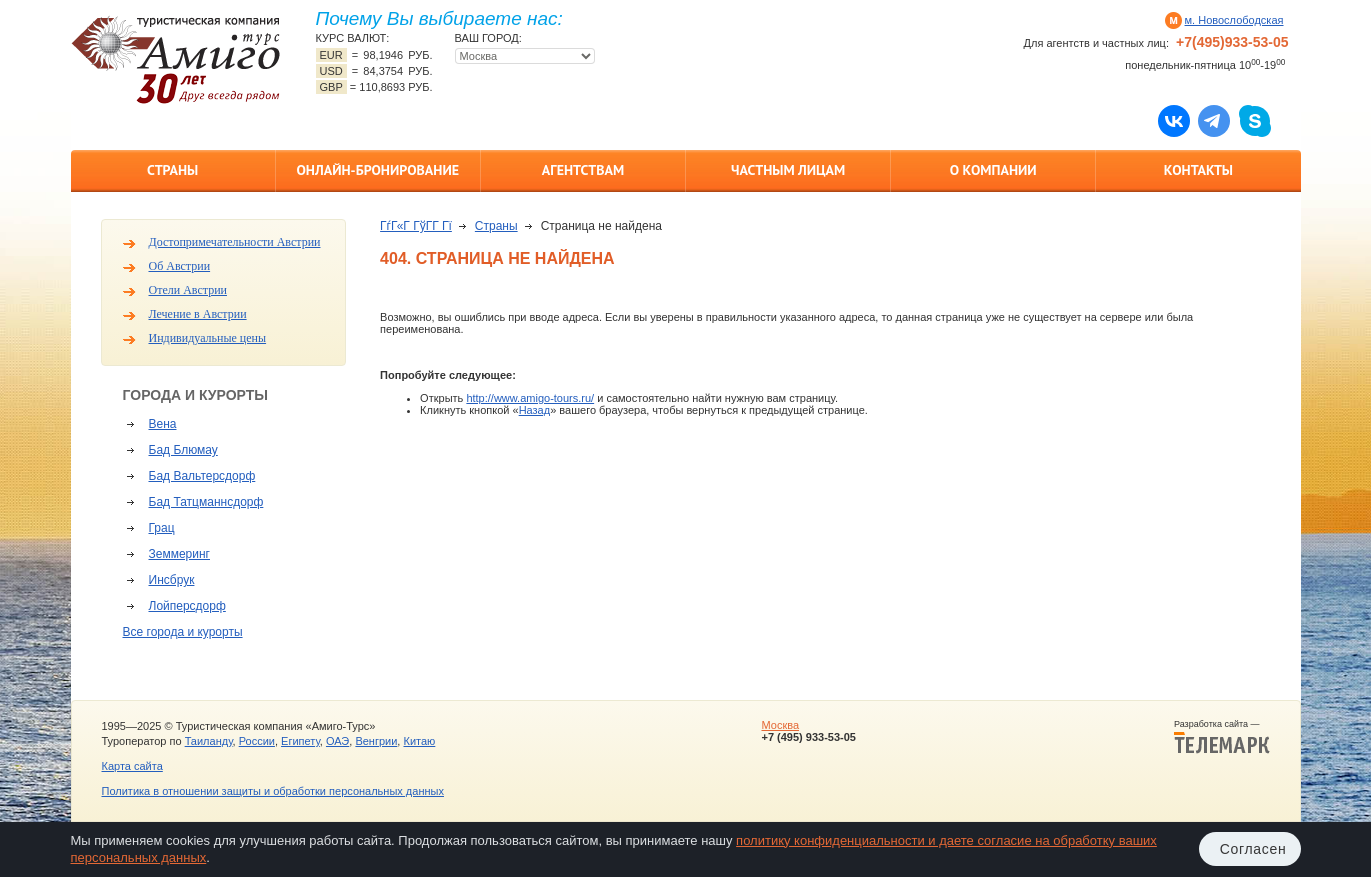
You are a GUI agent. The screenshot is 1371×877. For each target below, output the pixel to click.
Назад (535, 410)
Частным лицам (788, 170)
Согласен (1253, 849)
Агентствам (583, 170)
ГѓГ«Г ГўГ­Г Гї (416, 226)
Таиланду (209, 741)
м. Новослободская (1234, 20)
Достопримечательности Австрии (235, 242)
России (257, 741)
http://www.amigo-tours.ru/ (530, 398)
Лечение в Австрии (198, 314)
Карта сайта (132, 766)
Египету (300, 741)
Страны (172, 170)
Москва (780, 725)
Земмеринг (179, 554)
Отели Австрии (188, 290)
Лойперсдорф (187, 606)
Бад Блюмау (183, 450)
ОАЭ (337, 741)
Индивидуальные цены (208, 338)
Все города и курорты (183, 632)
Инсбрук (172, 580)
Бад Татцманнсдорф (206, 502)
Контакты (1198, 170)
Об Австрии (180, 266)
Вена (163, 424)
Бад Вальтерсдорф (202, 476)
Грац (162, 528)
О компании (993, 170)
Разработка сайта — (1222, 737)
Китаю (419, 741)
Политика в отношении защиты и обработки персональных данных (273, 791)
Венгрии (376, 741)
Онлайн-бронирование (377, 170)
